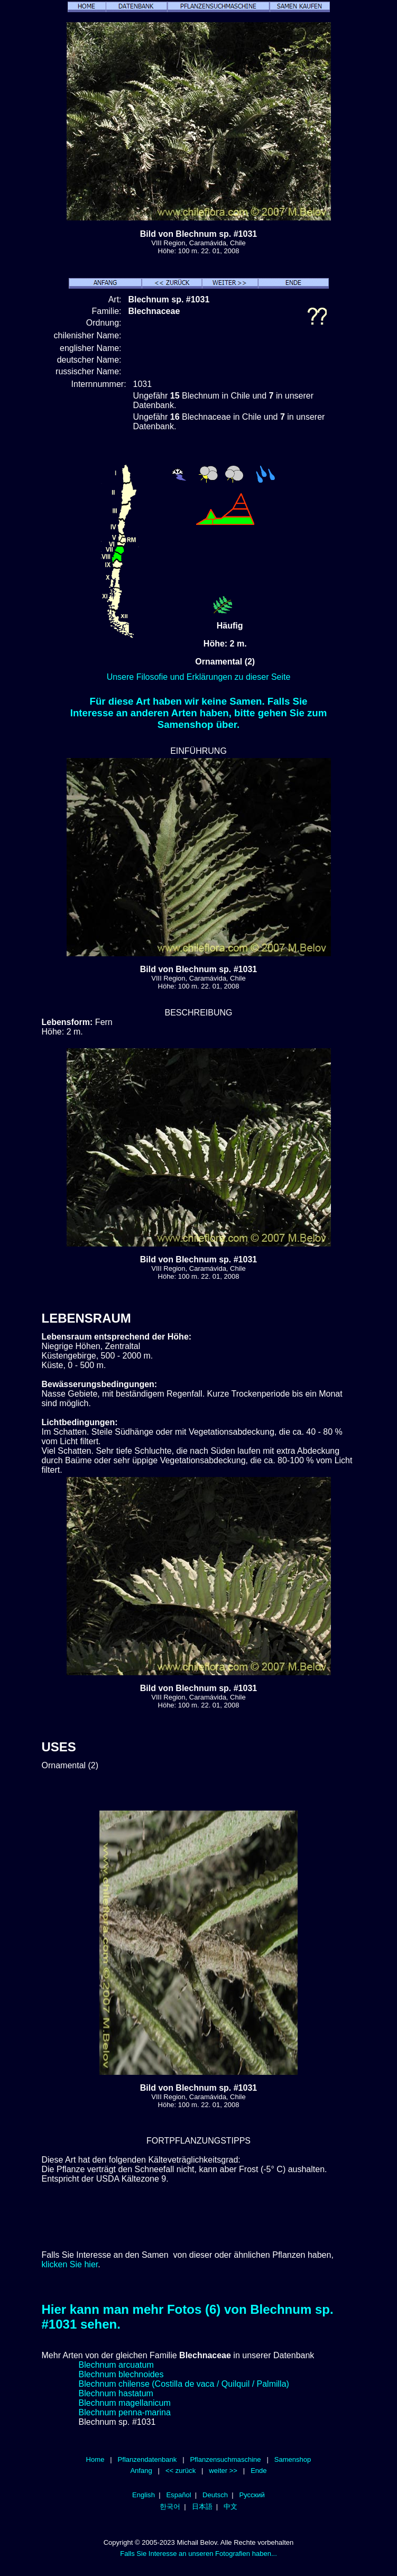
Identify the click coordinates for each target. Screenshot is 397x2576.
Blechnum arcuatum (116, 2364)
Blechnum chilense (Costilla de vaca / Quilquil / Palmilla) (184, 2383)
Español (178, 2495)
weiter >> (223, 2471)
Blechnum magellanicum (125, 2402)
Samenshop (292, 2459)
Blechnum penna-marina (125, 2412)
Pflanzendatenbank (147, 2459)
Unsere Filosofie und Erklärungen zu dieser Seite (199, 676)
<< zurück (180, 2471)
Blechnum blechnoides (121, 2374)
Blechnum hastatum (116, 2393)
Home (95, 2459)
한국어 (170, 2506)
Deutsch (215, 2495)
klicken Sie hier (70, 2264)
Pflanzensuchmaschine (225, 2459)
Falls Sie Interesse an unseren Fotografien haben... (198, 2553)
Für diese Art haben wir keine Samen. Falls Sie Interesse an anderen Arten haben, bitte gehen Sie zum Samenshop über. (198, 713)
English (143, 2495)
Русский (251, 2495)
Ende (258, 2471)
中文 (230, 2506)
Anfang (141, 2471)
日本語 (202, 2506)
